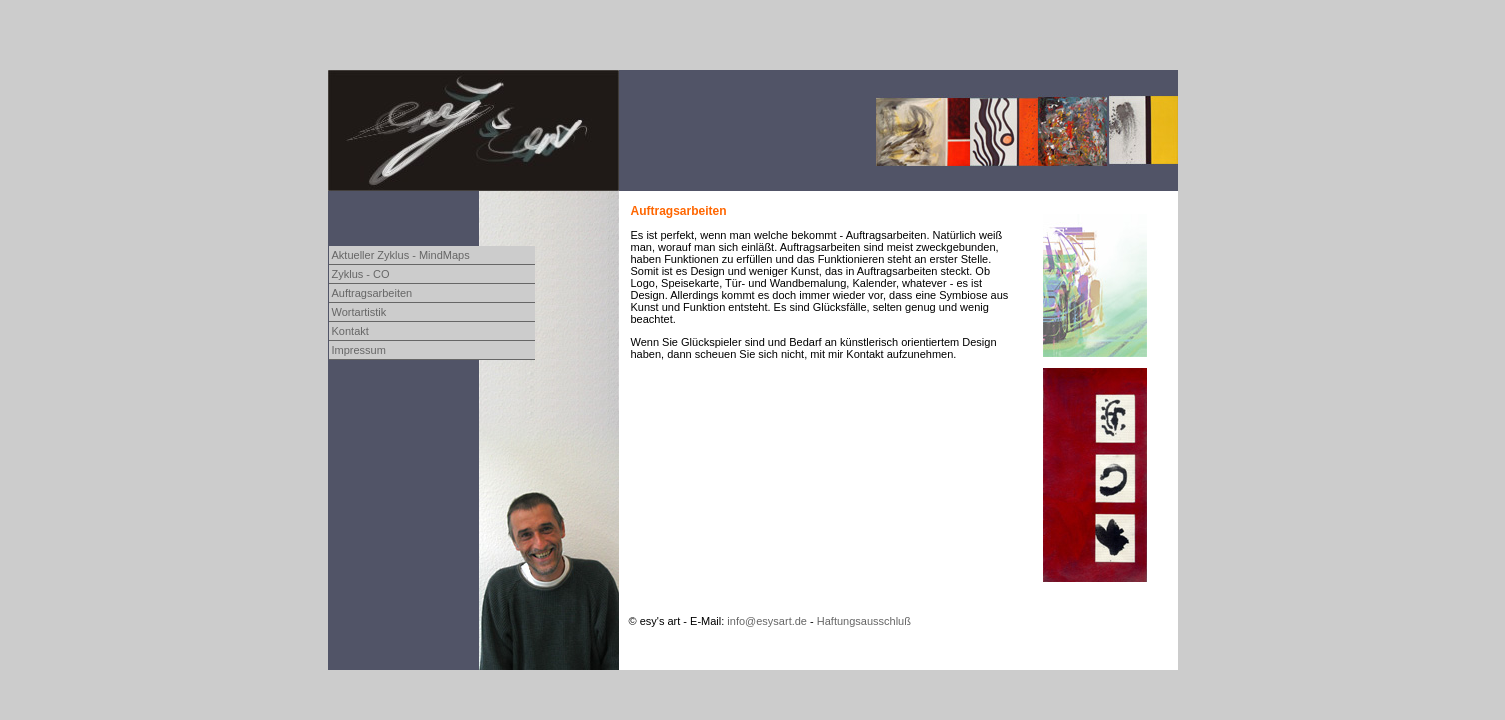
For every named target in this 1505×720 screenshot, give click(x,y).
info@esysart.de (767, 621)
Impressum (359, 350)
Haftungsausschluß (864, 621)
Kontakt (350, 331)
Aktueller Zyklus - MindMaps (401, 255)
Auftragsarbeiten (372, 293)
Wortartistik (359, 312)
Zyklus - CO (361, 274)
